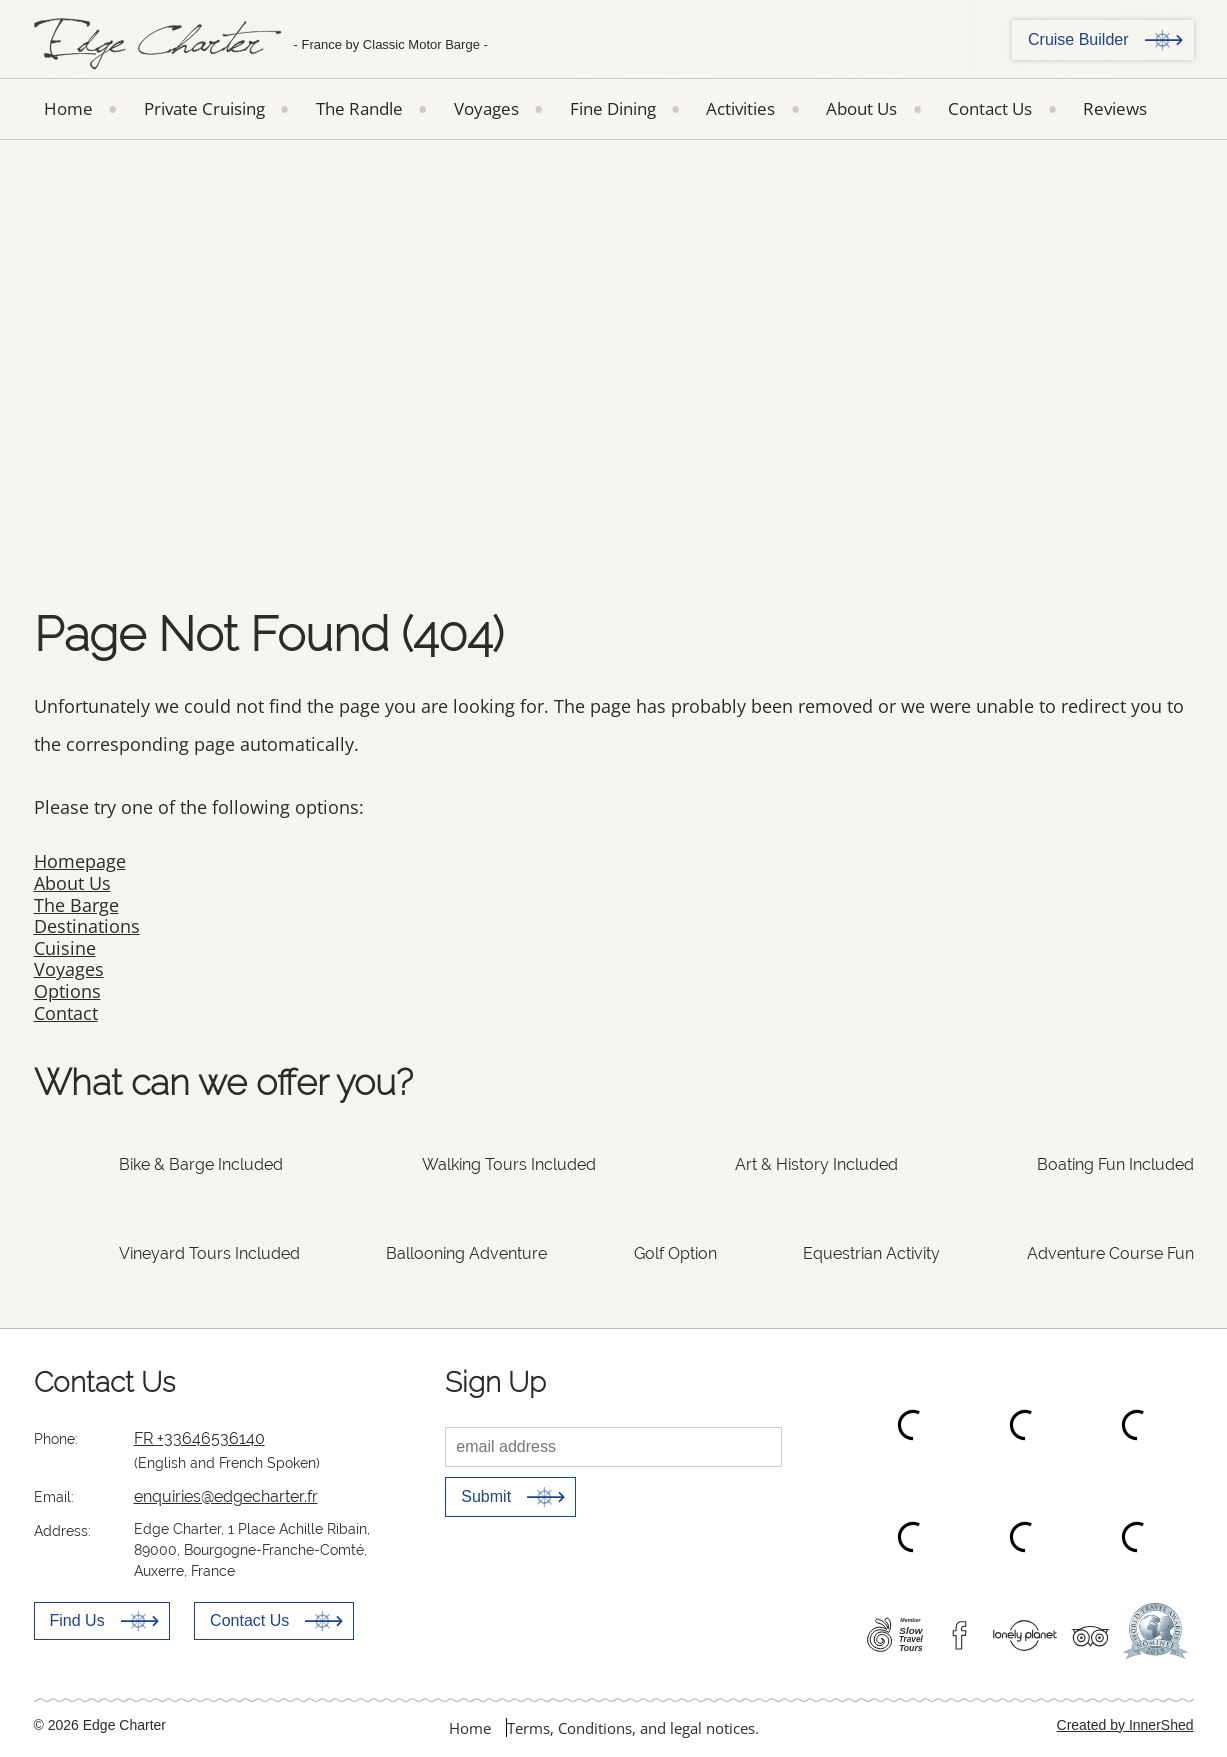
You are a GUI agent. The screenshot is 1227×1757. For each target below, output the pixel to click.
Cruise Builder (1078, 39)
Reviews (1115, 108)
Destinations (87, 926)
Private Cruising (204, 108)
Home (68, 108)
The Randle (359, 108)
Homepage (80, 861)
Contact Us (990, 108)
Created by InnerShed (1125, 1725)
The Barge (76, 905)
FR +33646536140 (199, 1438)
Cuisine (65, 948)
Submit (486, 1496)
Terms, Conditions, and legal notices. (633, 1728)
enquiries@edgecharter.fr (226, 1496)
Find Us (77, 1620)
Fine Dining (613, 108)
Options (67, 991)
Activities (740, 108)
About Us (861, 108)
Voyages (486, 108)
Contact (66, 1013)
